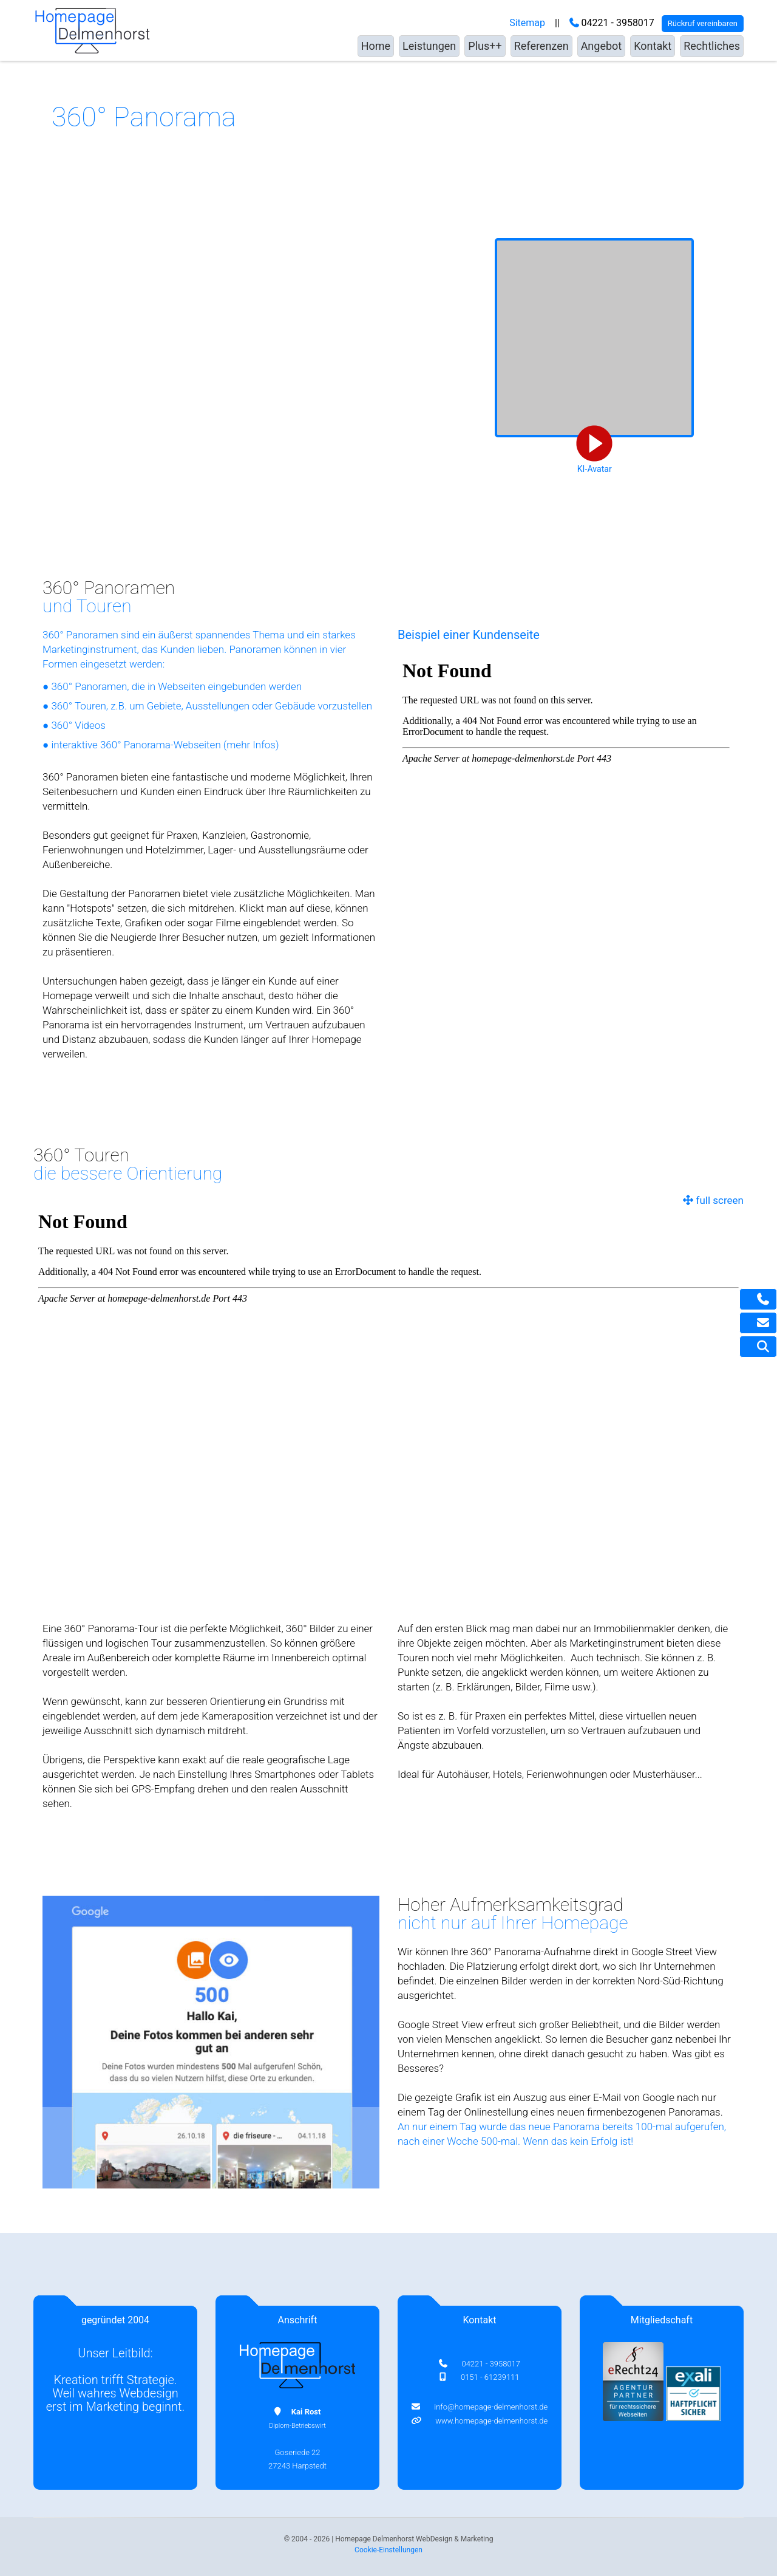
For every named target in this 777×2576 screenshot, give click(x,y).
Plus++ (484, 45)
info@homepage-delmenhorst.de (488, 2406)
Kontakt (652, 45)
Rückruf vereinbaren (703, 23)
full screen (713, 1200)
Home (375, 45)
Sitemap (527, 23)
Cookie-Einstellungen (388, 2550)
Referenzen (541, 45)
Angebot (601, 45)
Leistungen (429, 45)
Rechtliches (712, 45)
